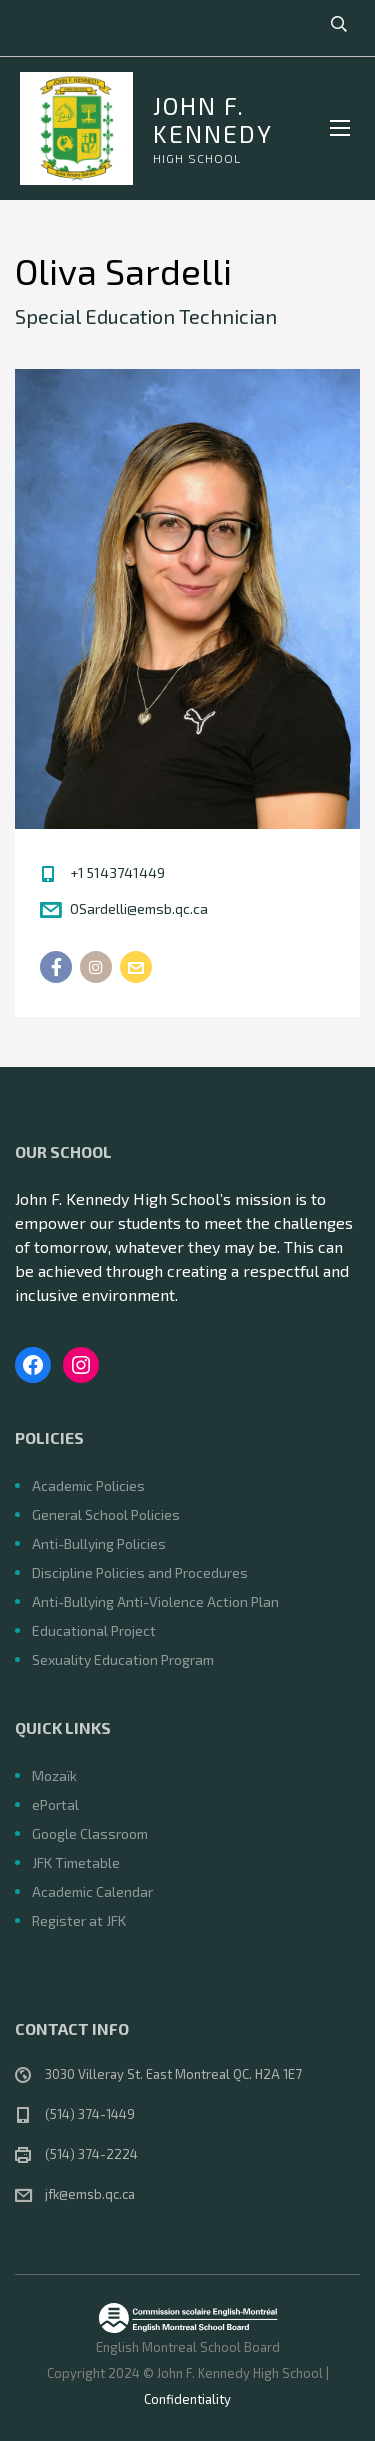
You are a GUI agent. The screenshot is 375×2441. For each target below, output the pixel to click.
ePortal (55, 1804)
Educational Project (94, 1630)
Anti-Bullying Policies (99, 1543)
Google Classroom (90, 1833)
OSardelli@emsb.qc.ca (139, 908)
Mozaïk (54, 1775)
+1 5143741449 (117, 872)
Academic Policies (88, 1485)
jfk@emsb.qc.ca (90, 2194)
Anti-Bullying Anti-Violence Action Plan (155, 1601)
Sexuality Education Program (123, 1659)
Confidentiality (187, 2399)
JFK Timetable (76, 1862)
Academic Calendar (92, 1891)
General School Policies (106, 1514)
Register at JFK (79, 1920)
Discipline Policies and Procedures (140, 1572)
